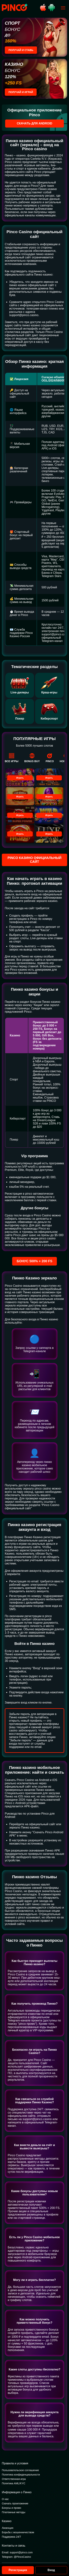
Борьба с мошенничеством (18, 2532)
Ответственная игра (14, 2479)
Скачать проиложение (15, 2503)
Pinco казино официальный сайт (34, 860)
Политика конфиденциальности (21, 2474)
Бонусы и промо (11, 2507)
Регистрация (18, 2570)
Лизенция (7, 2527)
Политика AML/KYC (13, 2483)
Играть (20, 778)
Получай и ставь (20, 50)
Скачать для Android (34, 123)
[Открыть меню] (63, 8)
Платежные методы (13, 2512)
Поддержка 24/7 (11, 2536)
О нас (5, 2499)
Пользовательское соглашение (20, 2470)
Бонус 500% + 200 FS (34, 1261)
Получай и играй (20, 92)
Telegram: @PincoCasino (16, 2556)
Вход (51, 2570)
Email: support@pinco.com (17, 2552)
